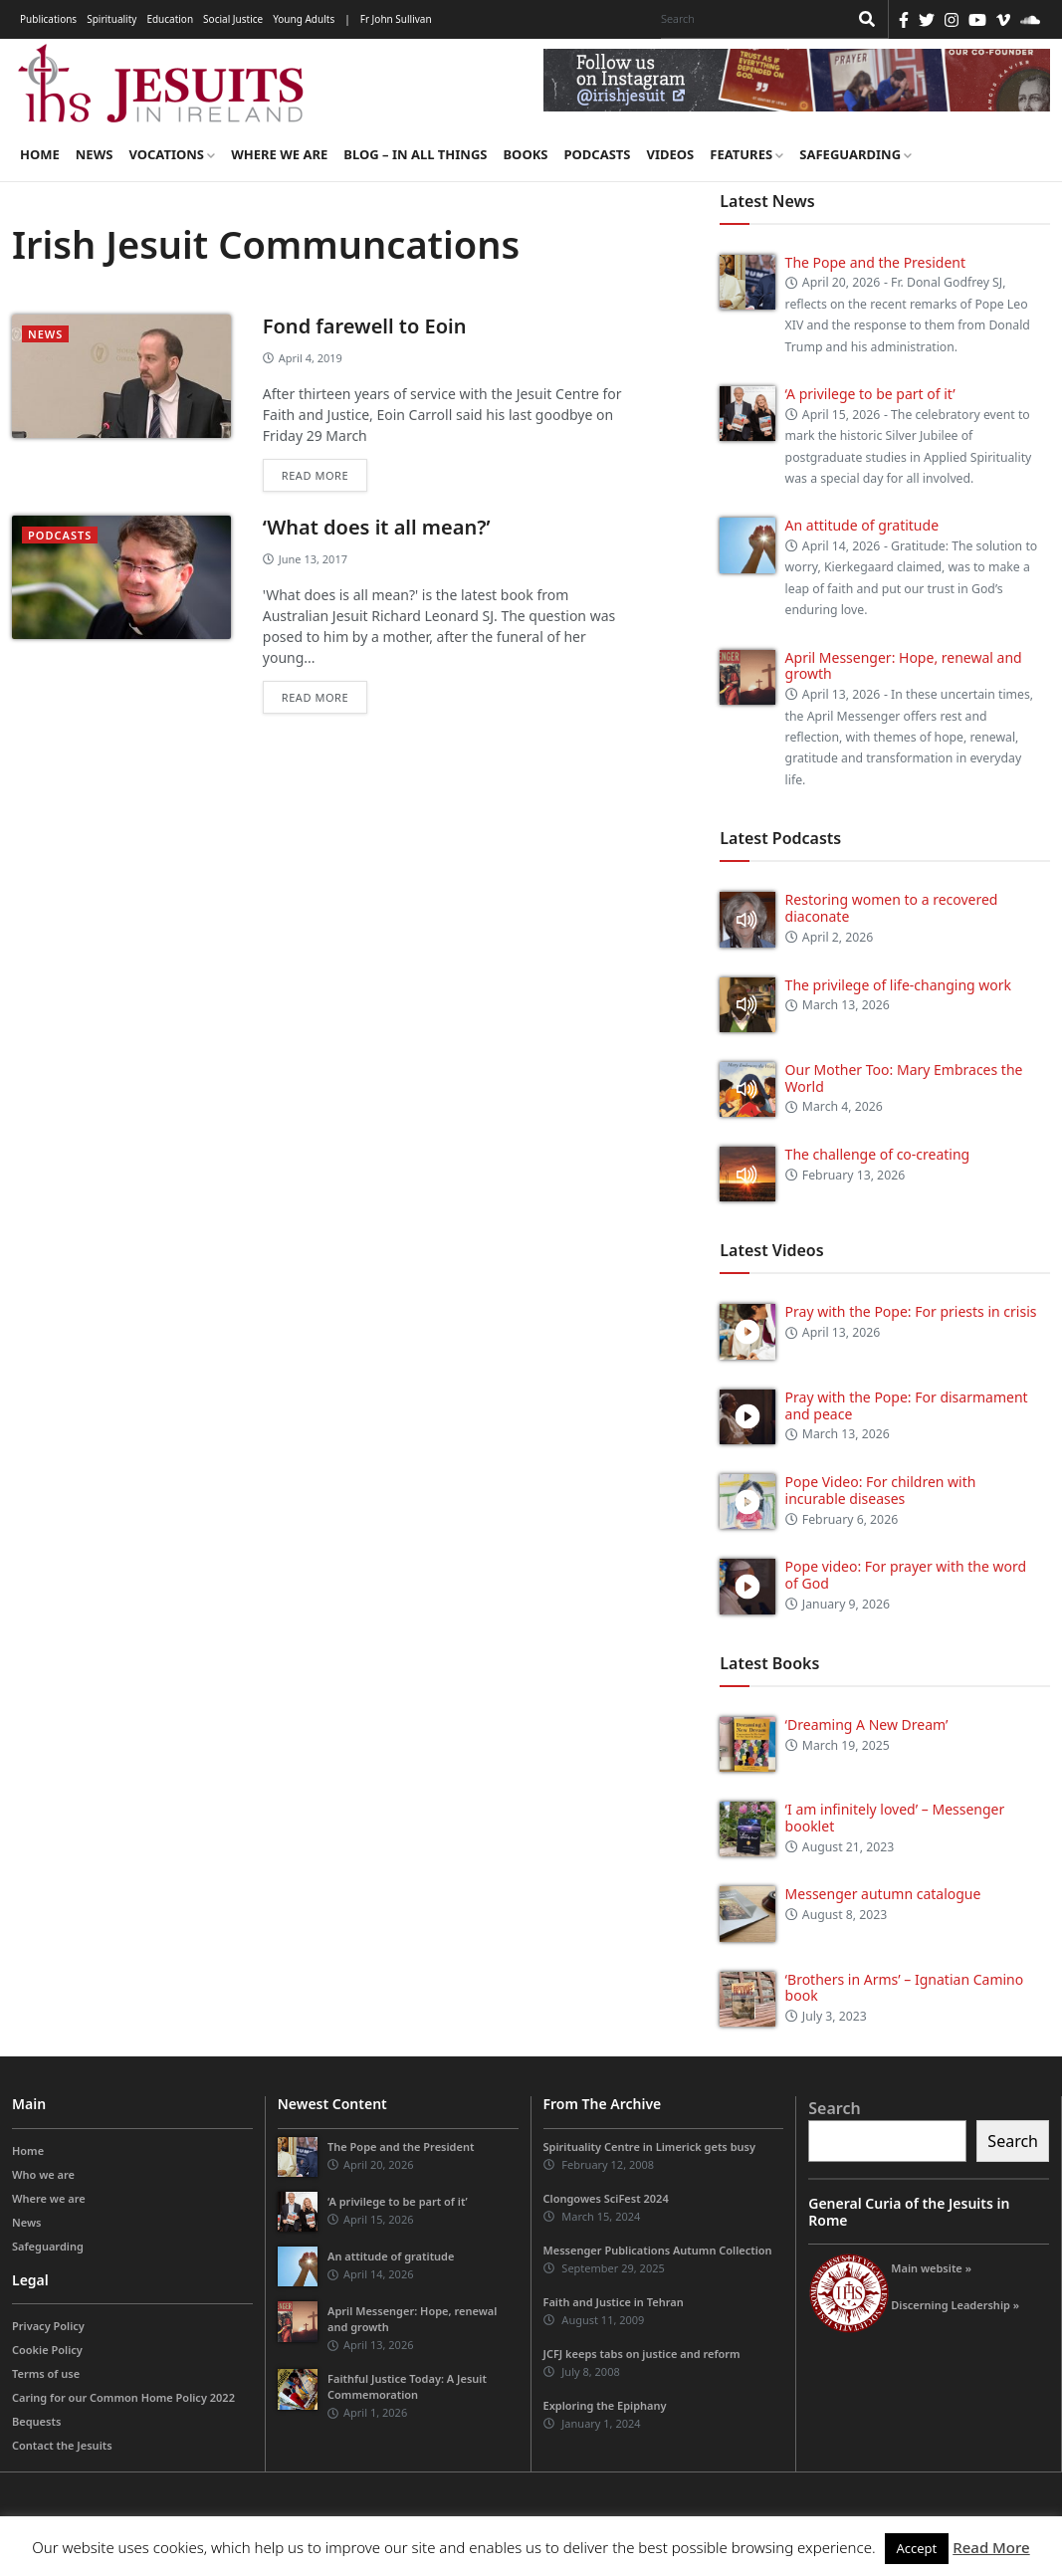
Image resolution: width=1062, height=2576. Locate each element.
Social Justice (233, 19)
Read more (315, 475)
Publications (48, 19)
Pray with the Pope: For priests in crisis (911, 1311)
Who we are (43, 2174)
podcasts (60, 535)
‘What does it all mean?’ (377, 527)
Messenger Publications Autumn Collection (657, 2250)
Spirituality (111, 19)
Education (169, 19)
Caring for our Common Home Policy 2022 (123, 2397)
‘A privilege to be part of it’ (870, 393)
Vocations (171, 154)
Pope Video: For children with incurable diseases (880, 1490)
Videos (671, 154)
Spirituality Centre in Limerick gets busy (649, 2146)
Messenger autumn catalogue (883, 1893)
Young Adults (303, 19)
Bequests (36, 2421)
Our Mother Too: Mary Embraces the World (904, 1078)
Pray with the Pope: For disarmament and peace (906, 1405)
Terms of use (46, 2373)
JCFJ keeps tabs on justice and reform (642, 2353)
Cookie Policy (47, 2349)
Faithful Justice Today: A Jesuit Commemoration (407, 2386)
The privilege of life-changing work (898, 984)
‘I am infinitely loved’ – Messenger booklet (895, 1817)
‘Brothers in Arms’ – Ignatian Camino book (904, 1988)
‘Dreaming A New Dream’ (867, 1724)
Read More (991, 2547)
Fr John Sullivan (396, 19)
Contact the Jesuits (62, 2445)
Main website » (931, 2267)
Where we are (279, 154)
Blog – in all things (415, 154)
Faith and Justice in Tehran (613, 2301)
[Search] (749, 19)
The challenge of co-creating (877, 1154)
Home (40, 154)
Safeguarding (855, 154)
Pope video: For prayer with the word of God (906, 1575)
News (94, 154)
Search (834, 2108)
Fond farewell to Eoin (365, 326)
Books (525, 154)
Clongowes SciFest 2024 (606, 2198)
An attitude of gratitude (862, 525)
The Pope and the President (875, 262)
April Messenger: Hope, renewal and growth (903, 666)
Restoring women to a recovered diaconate (891, 908)
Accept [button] (917, 2548)
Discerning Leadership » (955, 2304)
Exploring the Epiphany (605, 2405)
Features (746, 154)
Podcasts (596, 154)
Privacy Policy (48, 2325)
